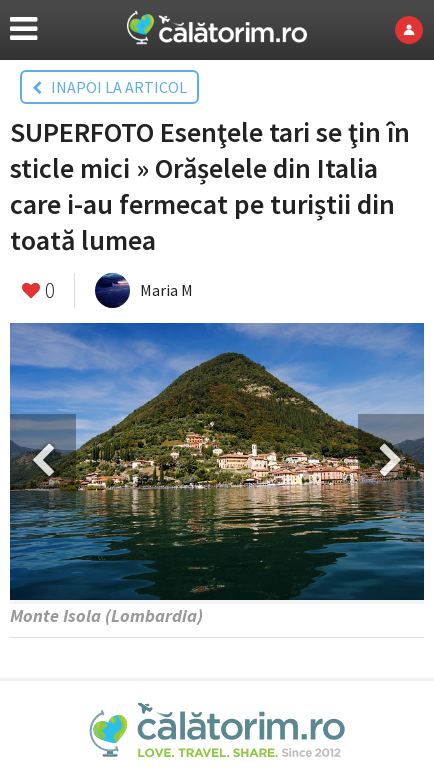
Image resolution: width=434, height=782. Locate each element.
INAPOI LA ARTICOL (109, 87)
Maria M (166, 290)
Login (414, 30)
